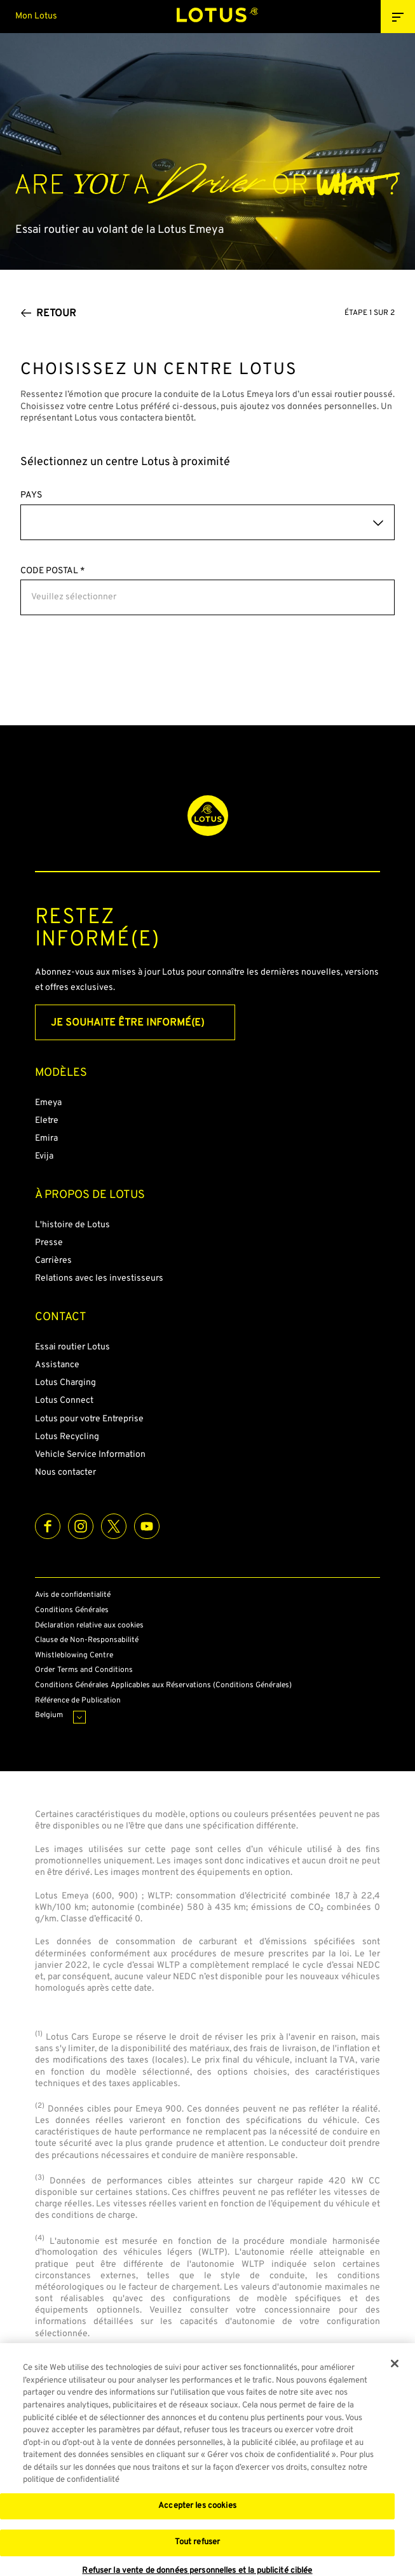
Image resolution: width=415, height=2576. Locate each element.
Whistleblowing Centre (74, 1655)
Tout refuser (198, 2545)
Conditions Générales (72, 1610)
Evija (44, 1156)
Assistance (57, 1365)
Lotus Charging (65, 1382)
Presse (49, 1242)
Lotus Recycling (67, 1436)
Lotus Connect (64, 1400)
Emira (46, 1138)
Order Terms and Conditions (84, 1670)
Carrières (53, 1260)
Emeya (48, 1102)
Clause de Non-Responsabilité (87, 1640)
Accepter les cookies (197, 2508)
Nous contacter (65, 1472)
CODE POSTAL (52, 571)
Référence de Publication (78, 1701)
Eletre (46, 1120)
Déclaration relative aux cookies (89, 1626)
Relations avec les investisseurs (99, 1278)
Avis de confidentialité (73, 1595)
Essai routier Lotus (72, 1347)
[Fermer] (395, 2366)
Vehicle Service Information (90, 1454)
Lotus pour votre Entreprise (89, 1419)
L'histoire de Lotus (72, 1225)
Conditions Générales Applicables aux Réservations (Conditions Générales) (163, 1685)
